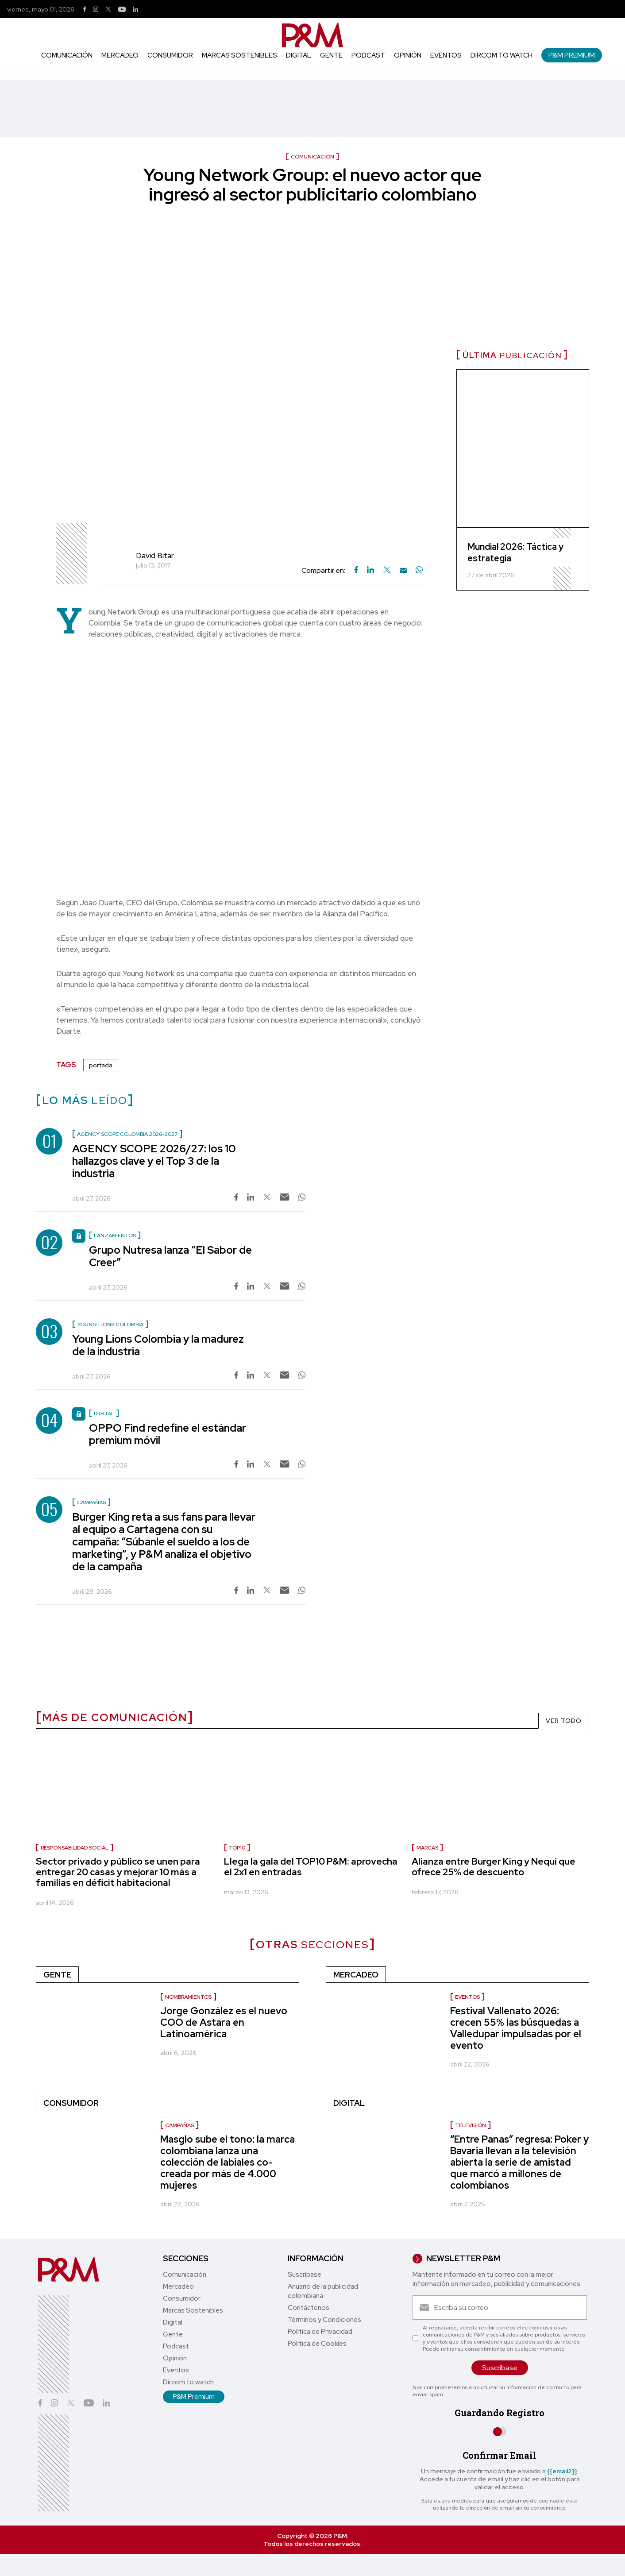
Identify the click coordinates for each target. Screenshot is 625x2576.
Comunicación (67, 55)
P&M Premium (571, 55)
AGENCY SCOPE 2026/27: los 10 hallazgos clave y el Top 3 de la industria (154, 1161)
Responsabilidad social (74, 1847)
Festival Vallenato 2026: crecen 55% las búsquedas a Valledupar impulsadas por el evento (515, 2028)
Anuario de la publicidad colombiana (323, 2291)
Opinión (407, 55)
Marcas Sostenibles (239, 55)
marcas (427, 1847)
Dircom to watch (501, 55)
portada (100, 1065)
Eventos (446, 55)
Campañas (179, 2125)
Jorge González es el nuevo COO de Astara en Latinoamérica (223, 2022)
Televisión (470, 2125)
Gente (331, 55)
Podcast (368, 55)
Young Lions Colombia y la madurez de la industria (158, 1345)
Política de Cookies (317, 2343)
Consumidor (170, 55)
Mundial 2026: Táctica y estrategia (515, 552)
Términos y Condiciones (324, 2319)
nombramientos (188, 1997)
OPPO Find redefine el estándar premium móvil (167, 1434)
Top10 (237, 1847)
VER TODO (564, 1721)
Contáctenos (308, 2307)
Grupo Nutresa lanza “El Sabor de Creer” (170, 1256)
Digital (298, 55)
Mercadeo (120, 55)
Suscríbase (304, 2274)
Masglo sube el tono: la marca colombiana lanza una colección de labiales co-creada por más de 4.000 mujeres (227, 2162)
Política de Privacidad (320, 2331)
